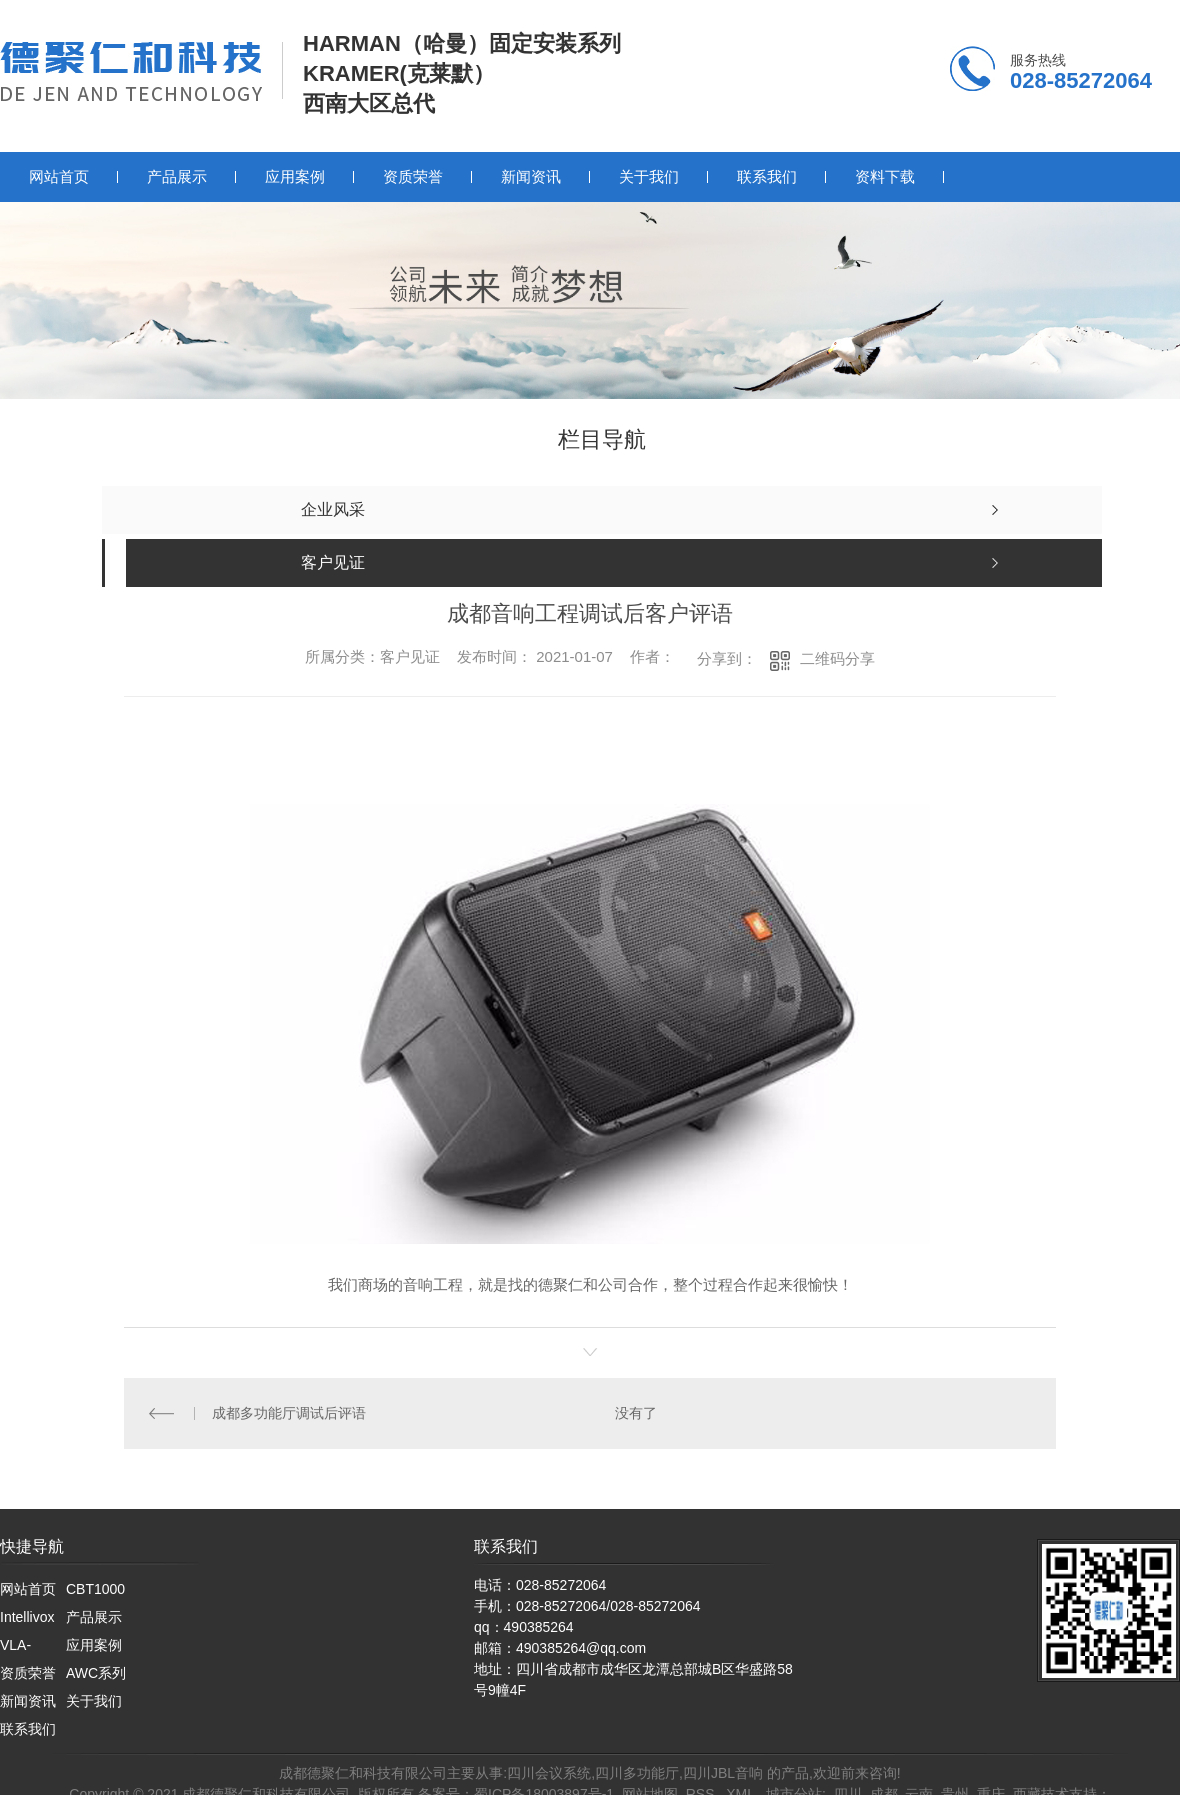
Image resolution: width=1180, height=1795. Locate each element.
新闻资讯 (531, 176)
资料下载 (885, 176)
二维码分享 (837, 658)
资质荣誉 (413, 176)
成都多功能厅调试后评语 (289, 1413)
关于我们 (649, 176)
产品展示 (177, 176)
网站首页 (59, 176)
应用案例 (295, 176)
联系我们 (767, 176)
